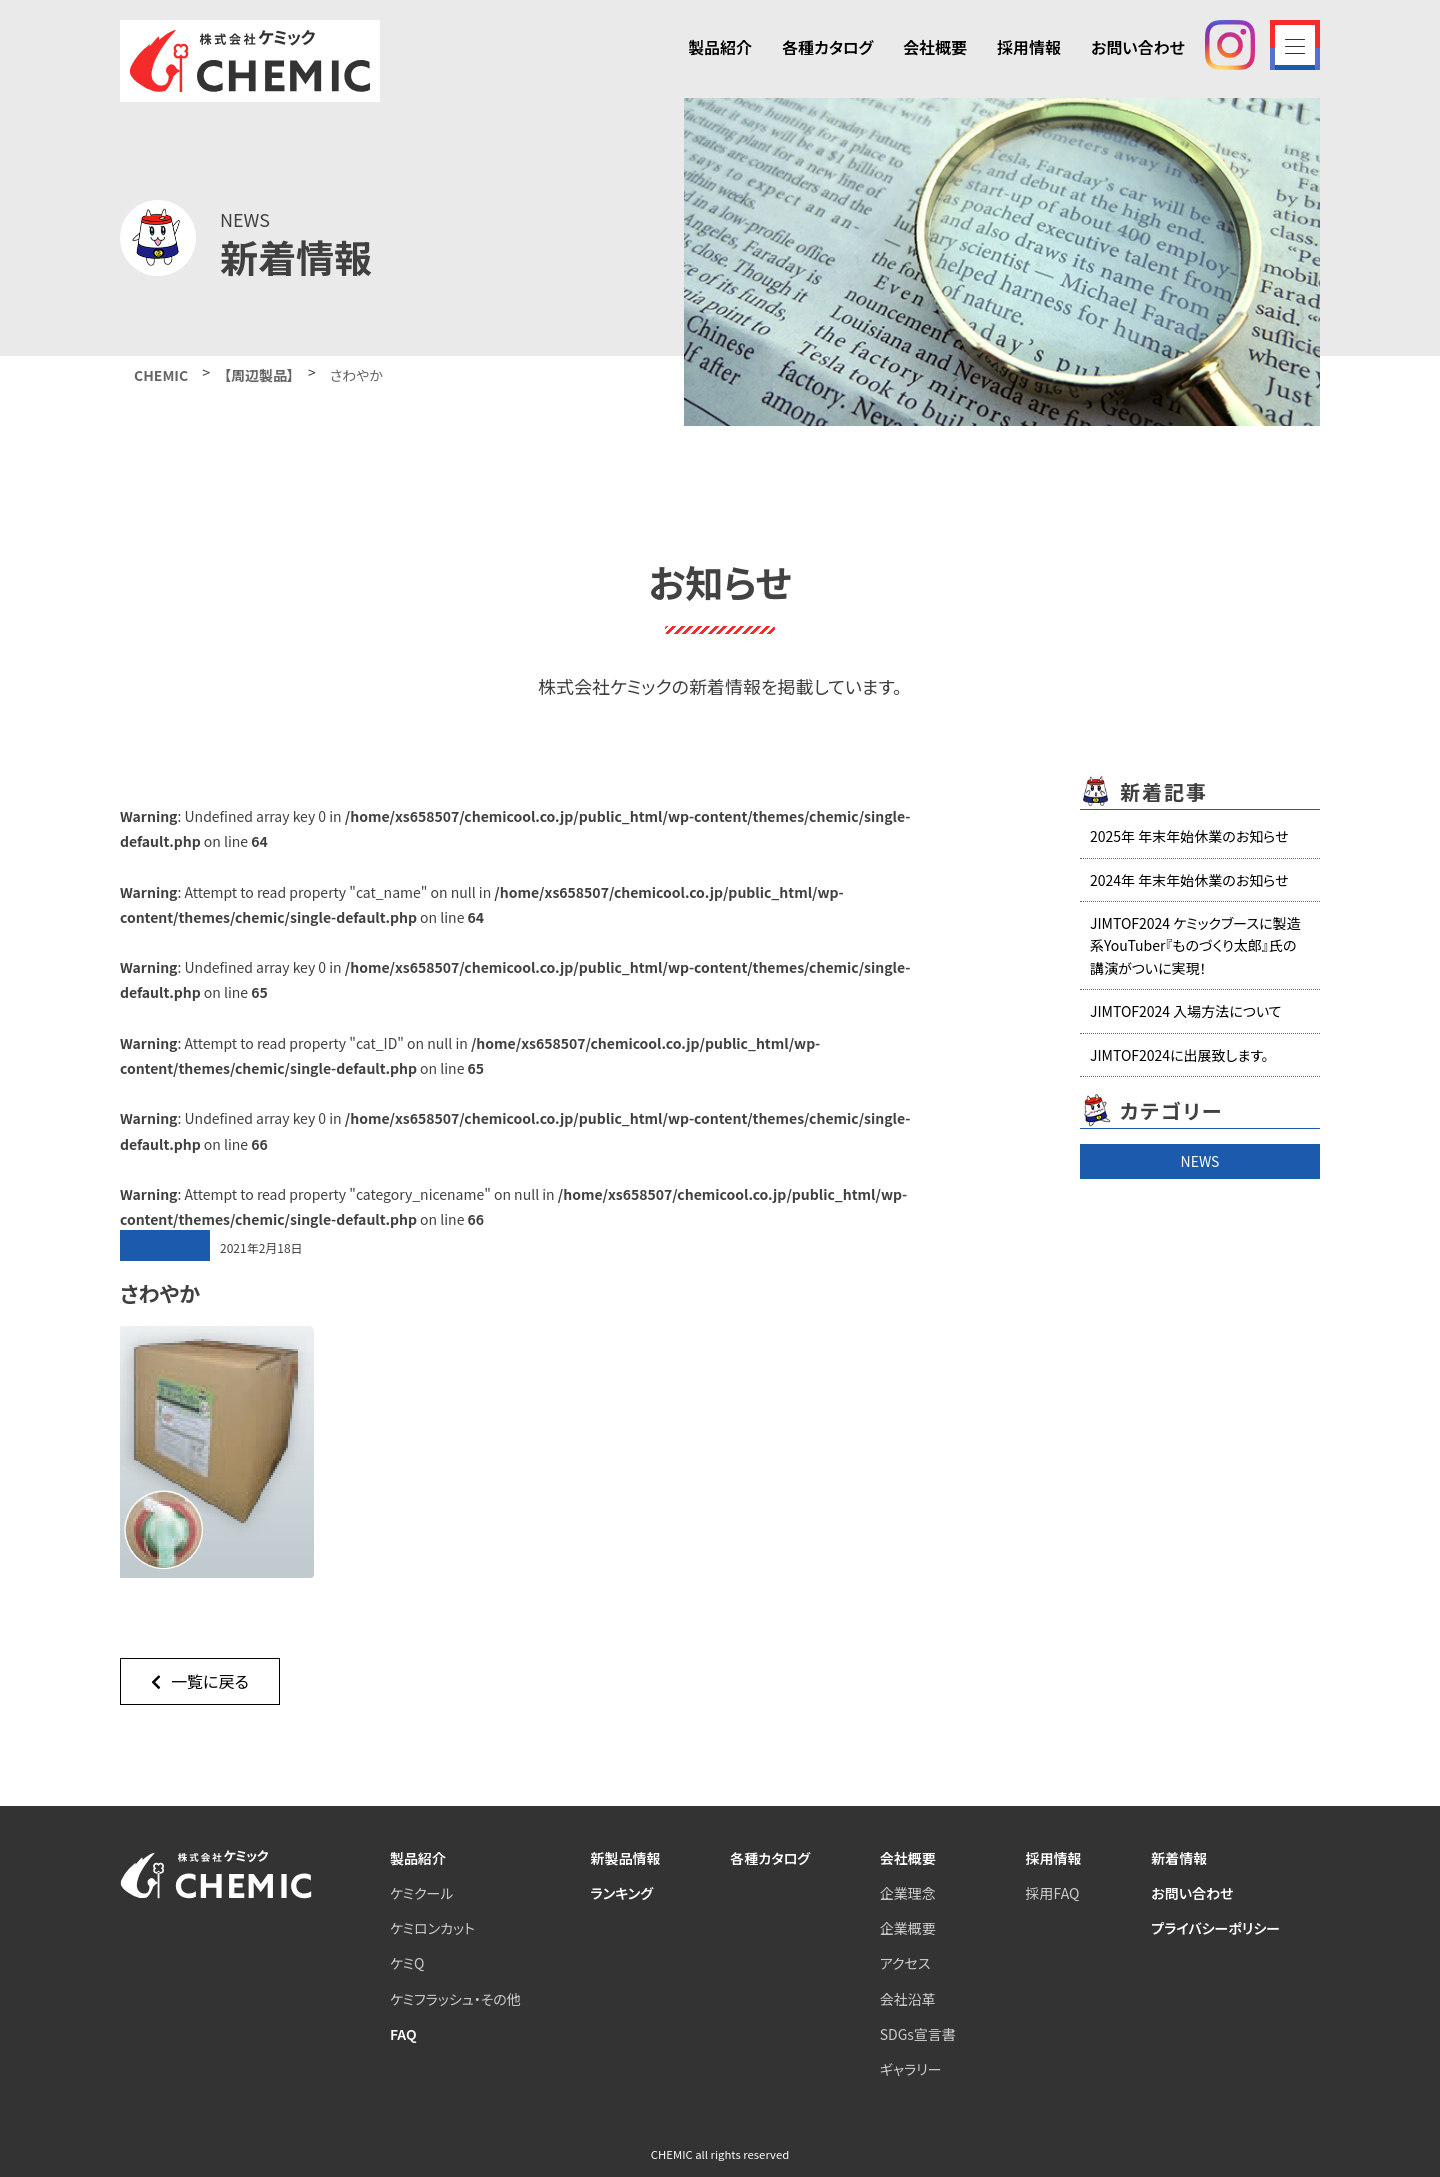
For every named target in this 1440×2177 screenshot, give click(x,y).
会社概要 (935, 47)
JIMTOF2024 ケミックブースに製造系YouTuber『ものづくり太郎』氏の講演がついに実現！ (1195, 945)
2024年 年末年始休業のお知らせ (1189, 880)
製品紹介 (720, 47)
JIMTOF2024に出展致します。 (1179, 1055)
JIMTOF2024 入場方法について (1186, 1011)
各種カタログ (827, 47)
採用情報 (1029, 47)
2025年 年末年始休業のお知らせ (1189, 836)
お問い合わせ (1138, 47)
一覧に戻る (200, 1681)
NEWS (1200, 1161)
